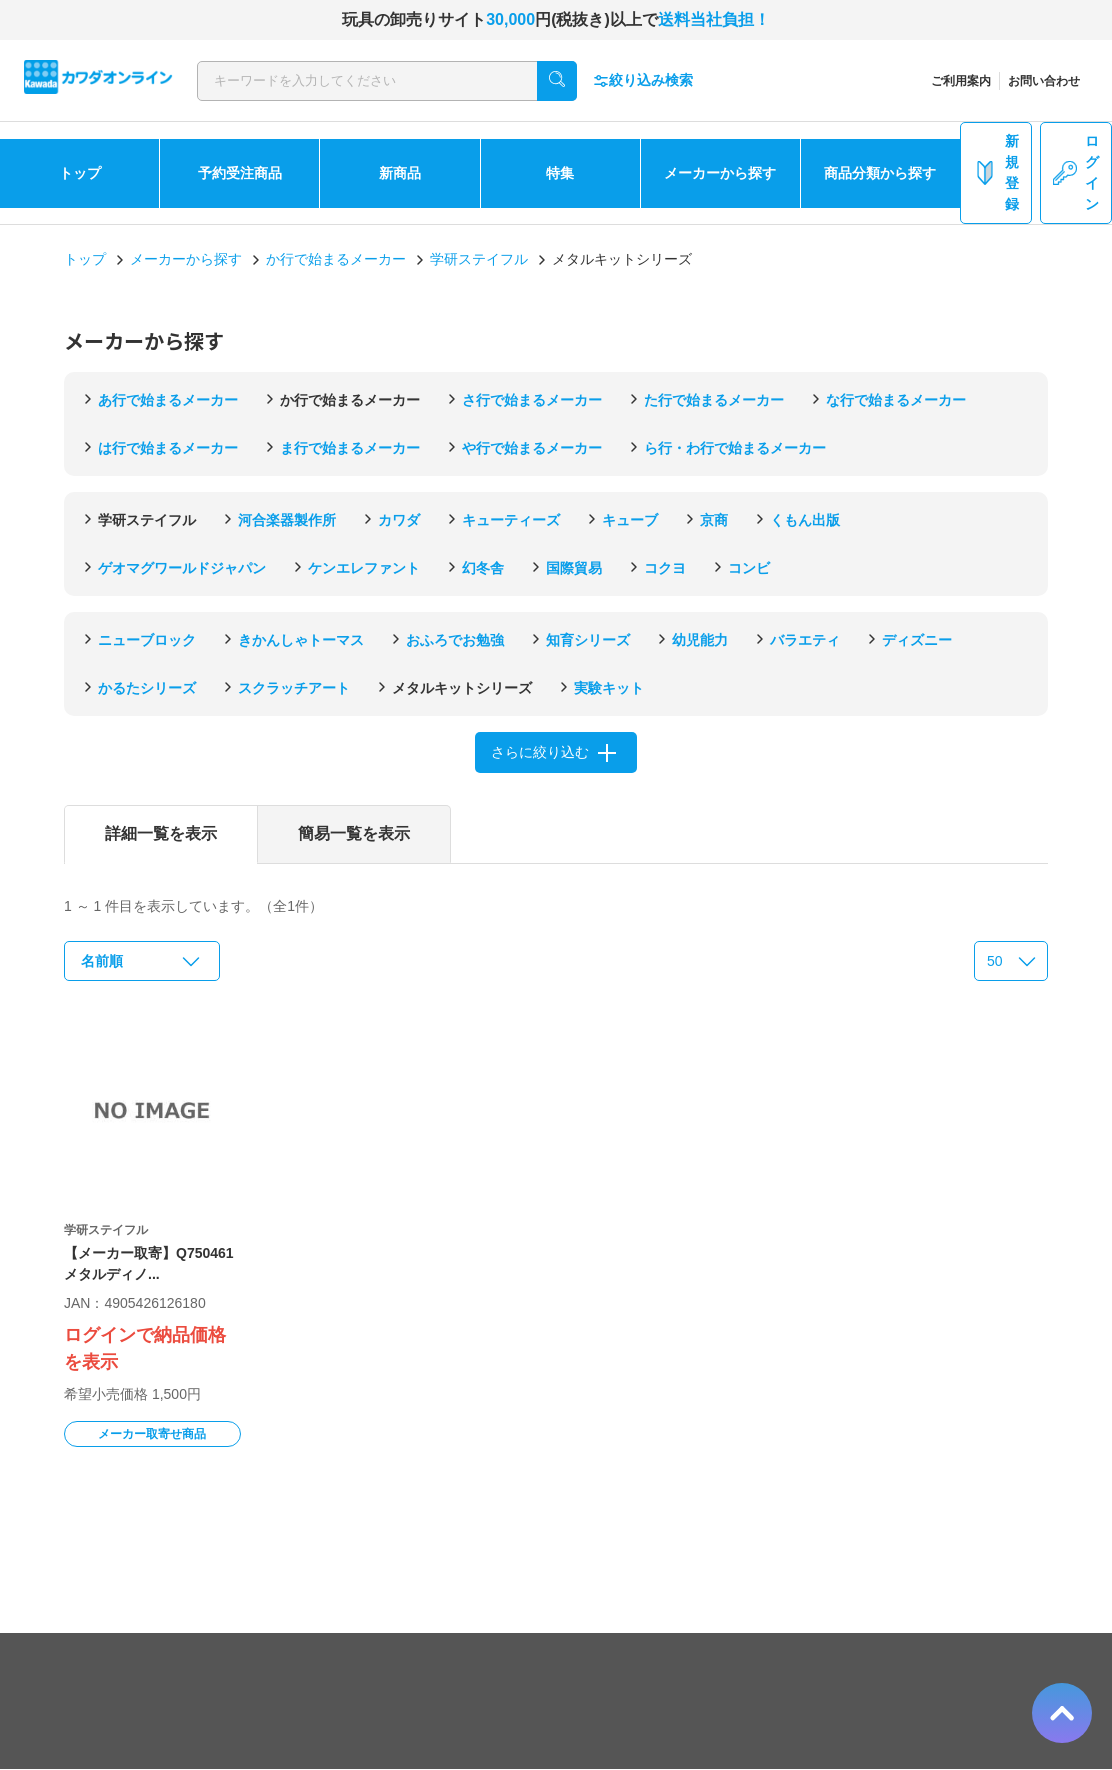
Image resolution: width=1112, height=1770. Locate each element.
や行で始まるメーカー (532, 448)
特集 (560, 173)
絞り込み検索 (643, 80)
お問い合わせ (1044, 81)
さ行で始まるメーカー (532, 400)
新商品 (400, 173)
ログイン (1076, 172)
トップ (80, 173)
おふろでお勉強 (455, 640)
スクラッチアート (294, 688)
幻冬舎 (483, 568)
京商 (714, 520)
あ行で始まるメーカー (168, 400)
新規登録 (996, 172)
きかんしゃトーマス (301, 640)
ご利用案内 (961, 81)
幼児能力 (700, 640)
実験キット (609, 688)
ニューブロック (147, 640)
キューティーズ (511, 520)
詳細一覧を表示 (161, 833)
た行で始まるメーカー (714, 400)
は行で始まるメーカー (168, 448)
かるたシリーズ (147, 688)
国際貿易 (574, 568)
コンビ (749, 568)
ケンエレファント (364, 568)
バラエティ (805, 640)
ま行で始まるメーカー (350, 448)
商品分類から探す (880, 173)
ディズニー (917, 640)
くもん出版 (805, 520)
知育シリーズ (588, 640)
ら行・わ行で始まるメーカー (735, 448)
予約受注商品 (240, 173)
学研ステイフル (479, 259)
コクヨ (665, 568)
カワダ (399, 520)
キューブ (630, 520)
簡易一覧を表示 (354, 833)
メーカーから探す (720, 173)
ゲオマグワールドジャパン (182, 568)
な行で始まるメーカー (896, 400)
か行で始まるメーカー (336, 259)
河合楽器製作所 (287, 520)
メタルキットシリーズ (462, 688)
